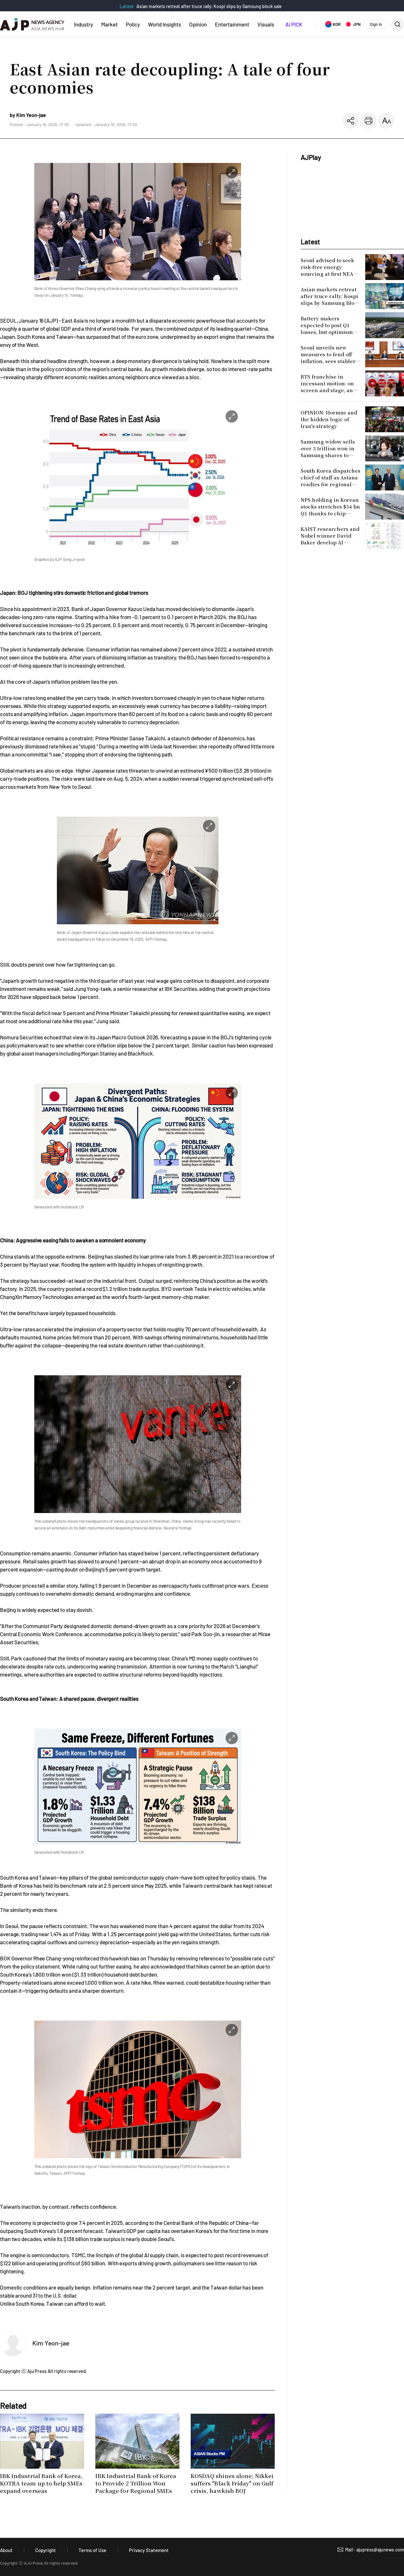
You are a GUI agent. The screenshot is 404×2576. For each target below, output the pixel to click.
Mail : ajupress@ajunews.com (374, 2549)
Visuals (265, 24)
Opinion (198, 24)
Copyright (45, 2550)
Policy (133, 24)
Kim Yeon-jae (50, 2343)
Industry (83, 24)
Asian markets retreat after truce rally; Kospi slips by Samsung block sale (209, 6)
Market (109, 24)
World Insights (164, 24)
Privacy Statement (149, 2550)
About (6, 2550)
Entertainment (232, 24)
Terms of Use (92, 2550)
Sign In (376, 24)
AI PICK (293, 24)
